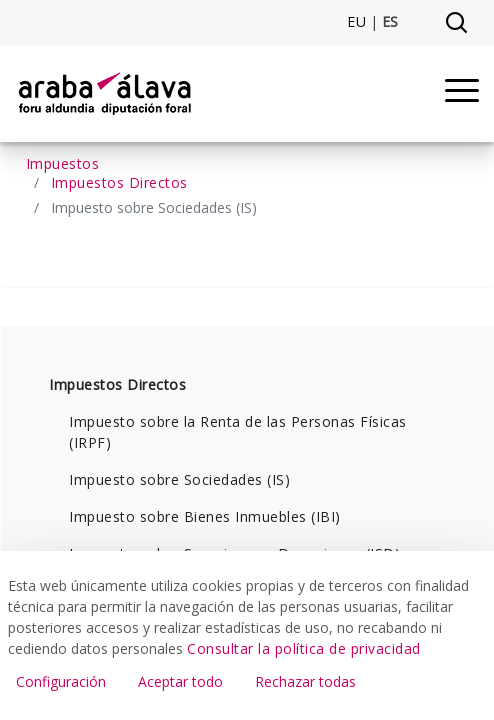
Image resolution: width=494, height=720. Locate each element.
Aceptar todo (180, 681)
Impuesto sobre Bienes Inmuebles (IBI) (205, 516)
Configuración (61, 681)
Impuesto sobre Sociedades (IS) (179, 479)
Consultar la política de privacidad (304, 648)
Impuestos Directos (117, 384)
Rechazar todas (305, 681)
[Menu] (462, 93)
